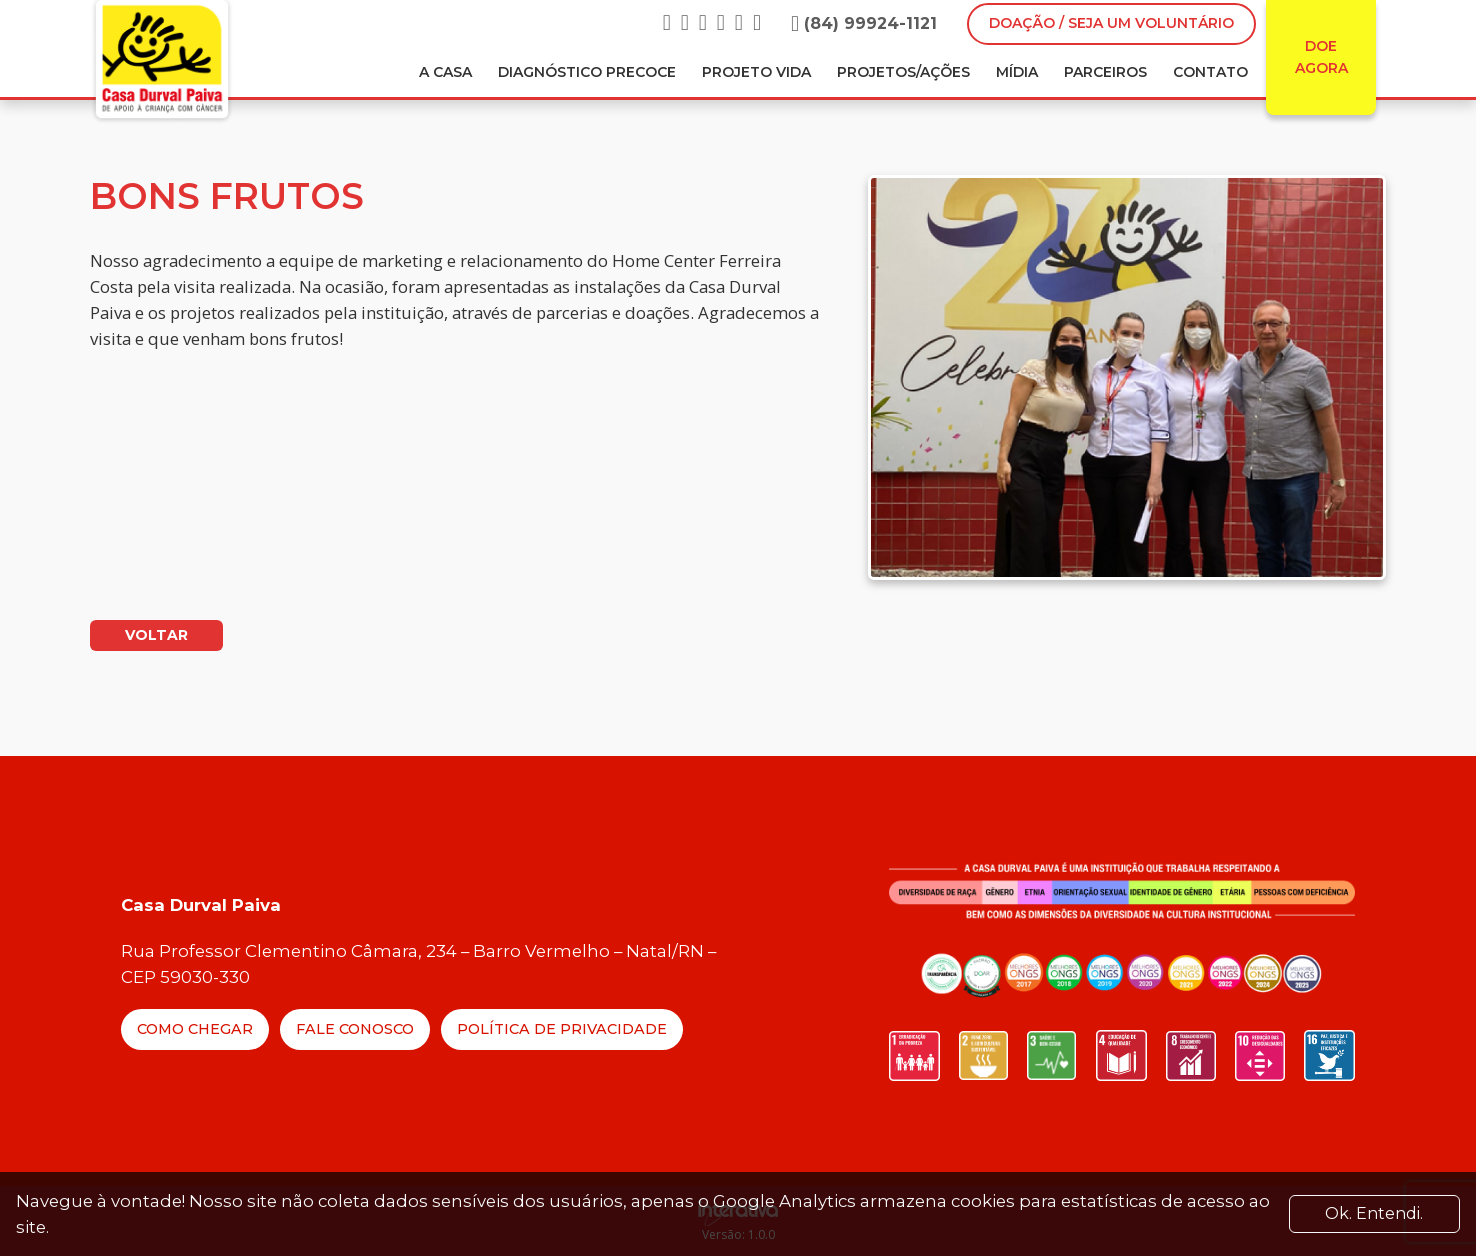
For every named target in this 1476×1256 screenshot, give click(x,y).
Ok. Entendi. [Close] (1374, 1213)
